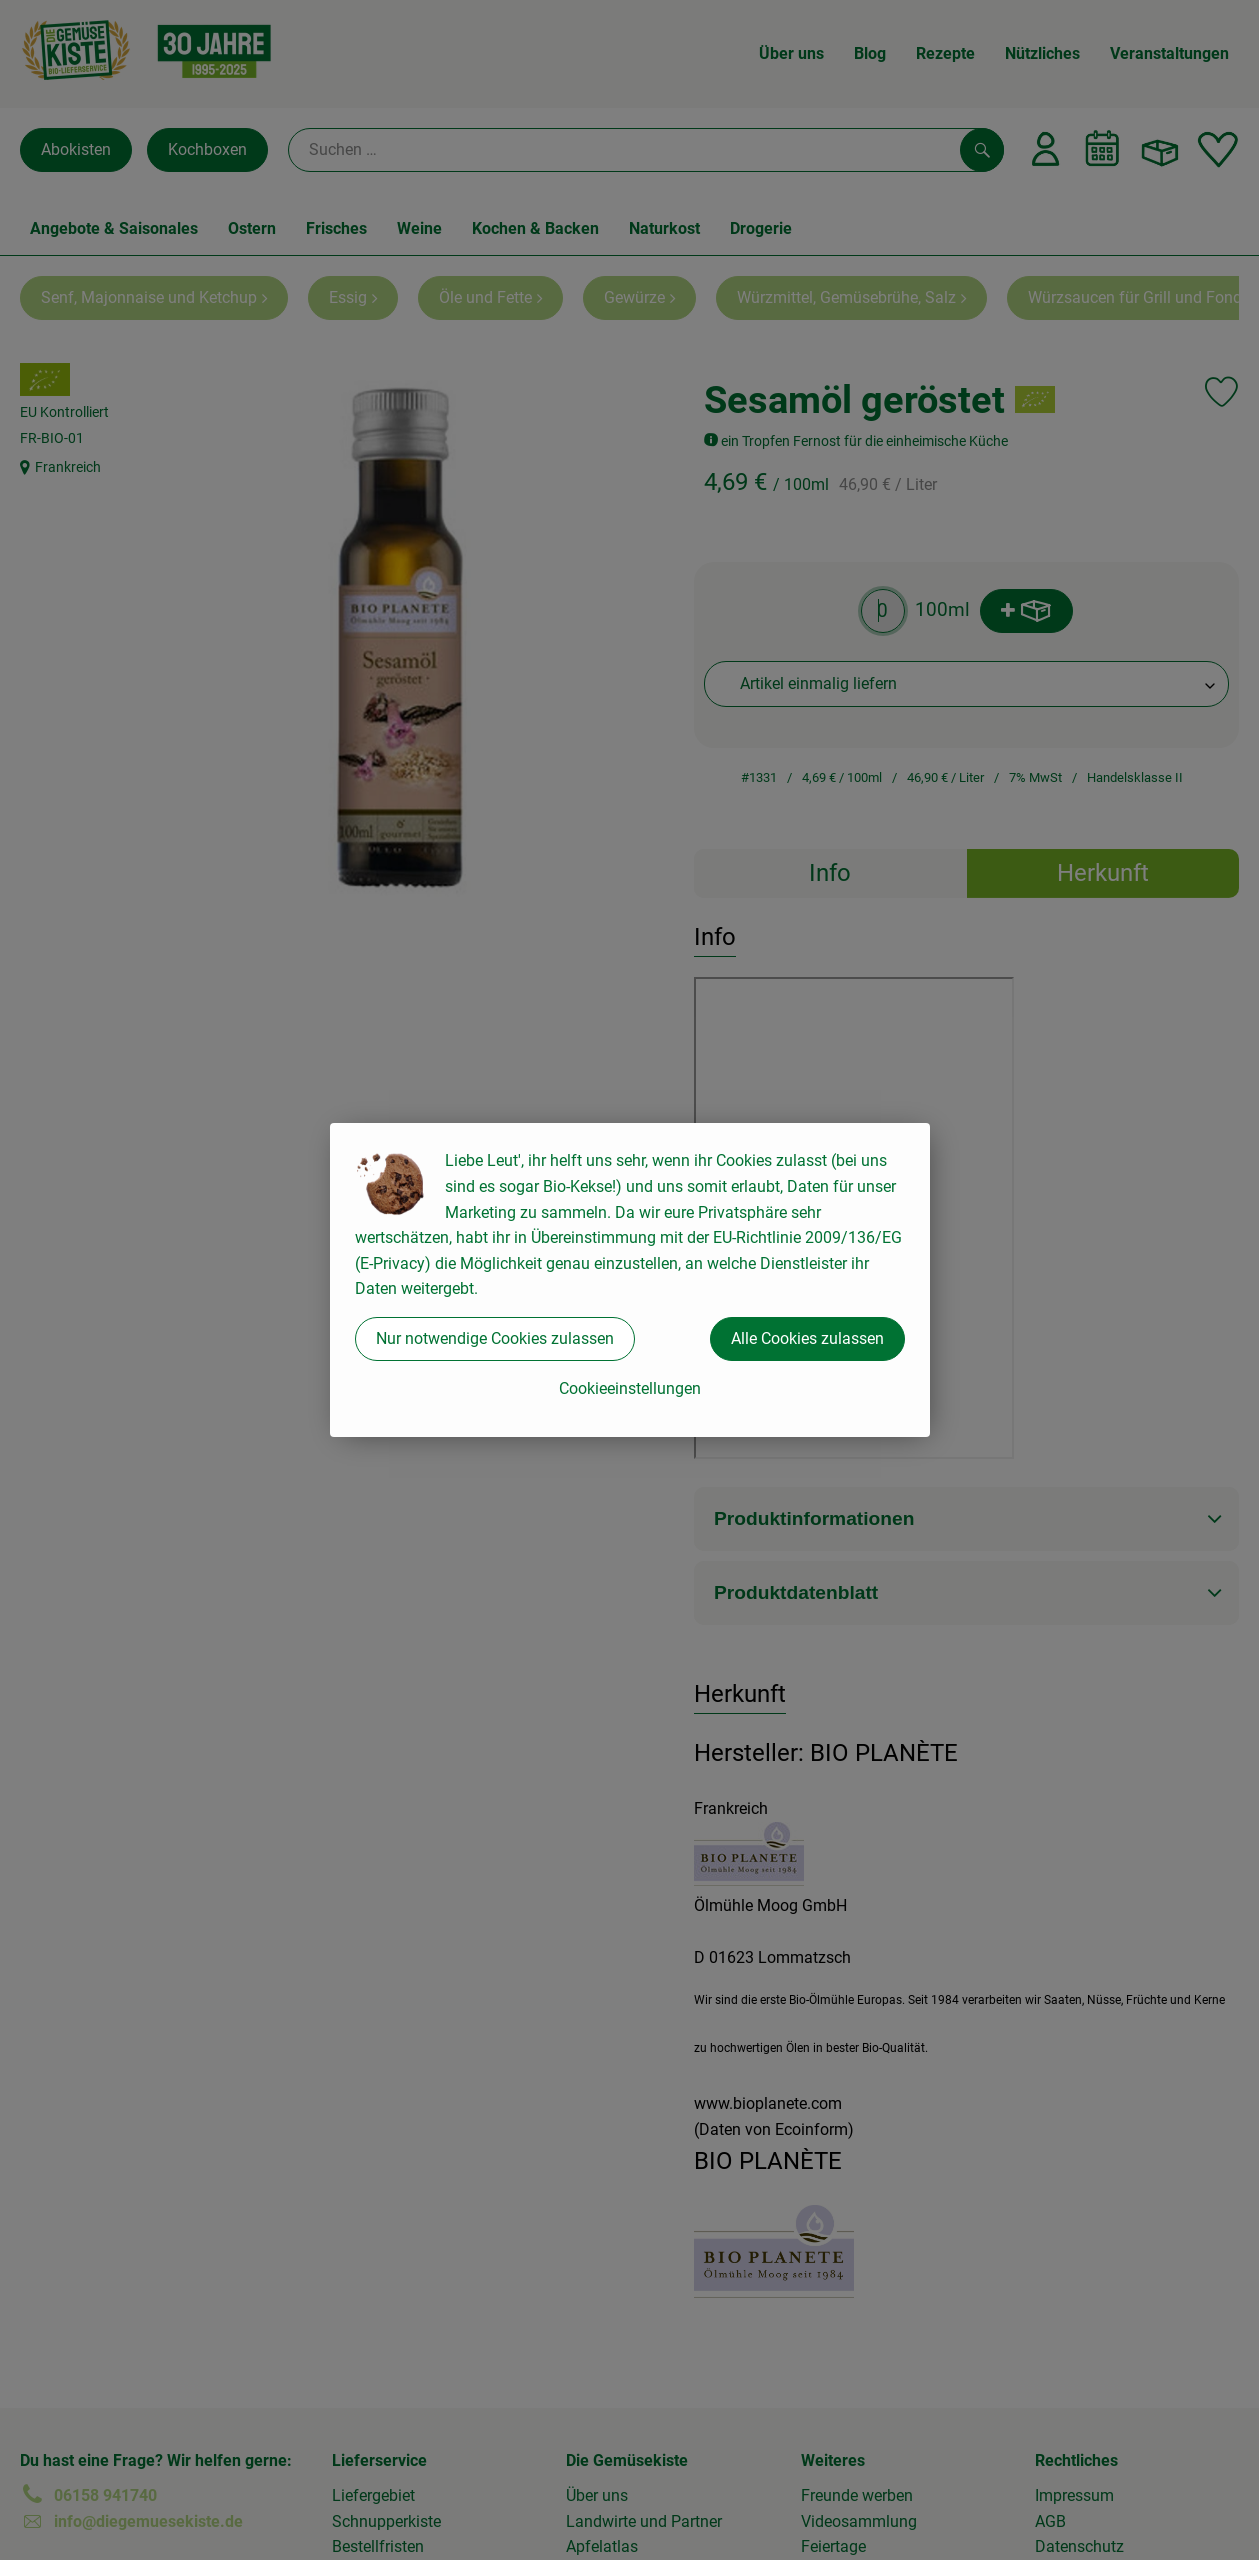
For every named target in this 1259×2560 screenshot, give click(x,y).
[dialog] (629, 1280)
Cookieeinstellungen (630, 1388)
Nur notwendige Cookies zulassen (495, 1338)
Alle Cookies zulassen (807, 1338)
